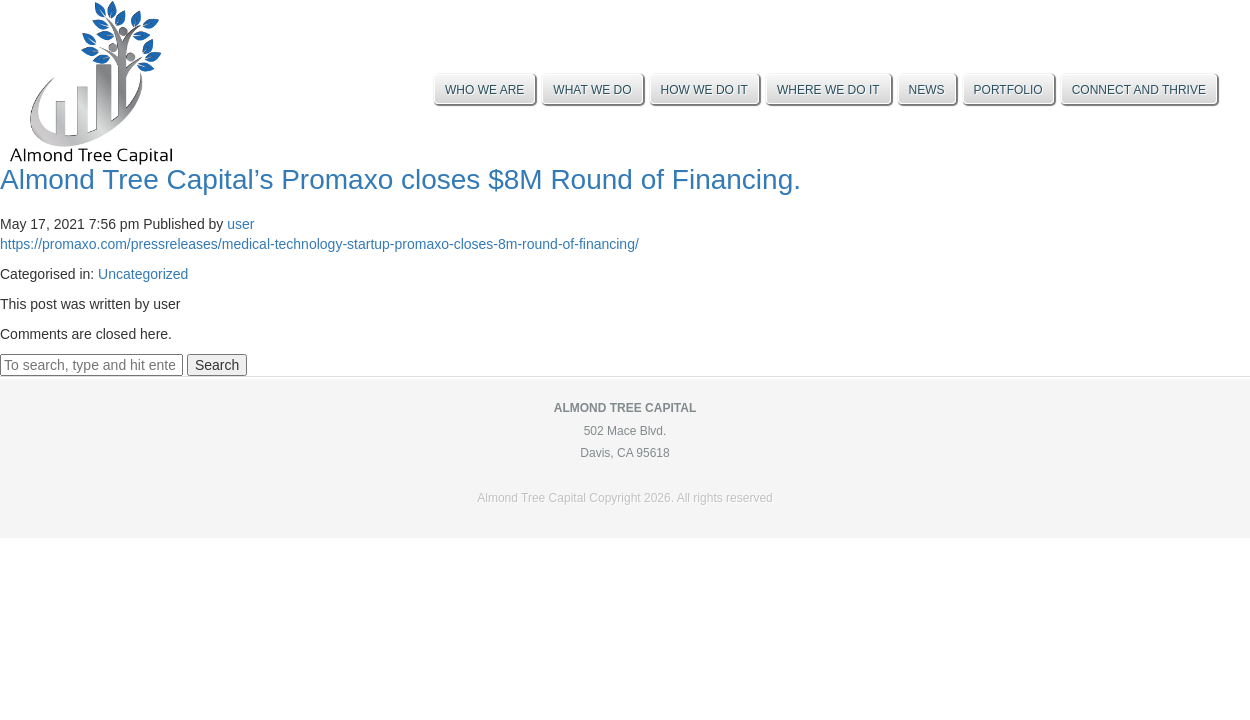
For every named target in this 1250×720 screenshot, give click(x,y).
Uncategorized (143, 274)
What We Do (592, 90)
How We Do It (704, 90)
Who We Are (484, 90)
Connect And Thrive (1139, 90)
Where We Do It (828, 90)
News (927, 90)
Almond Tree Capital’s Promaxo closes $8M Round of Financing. (400, 179)
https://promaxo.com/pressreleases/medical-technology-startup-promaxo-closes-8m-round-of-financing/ (319, 244)
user (240, 224)
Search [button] (217, 365)
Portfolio (1008, 90)
